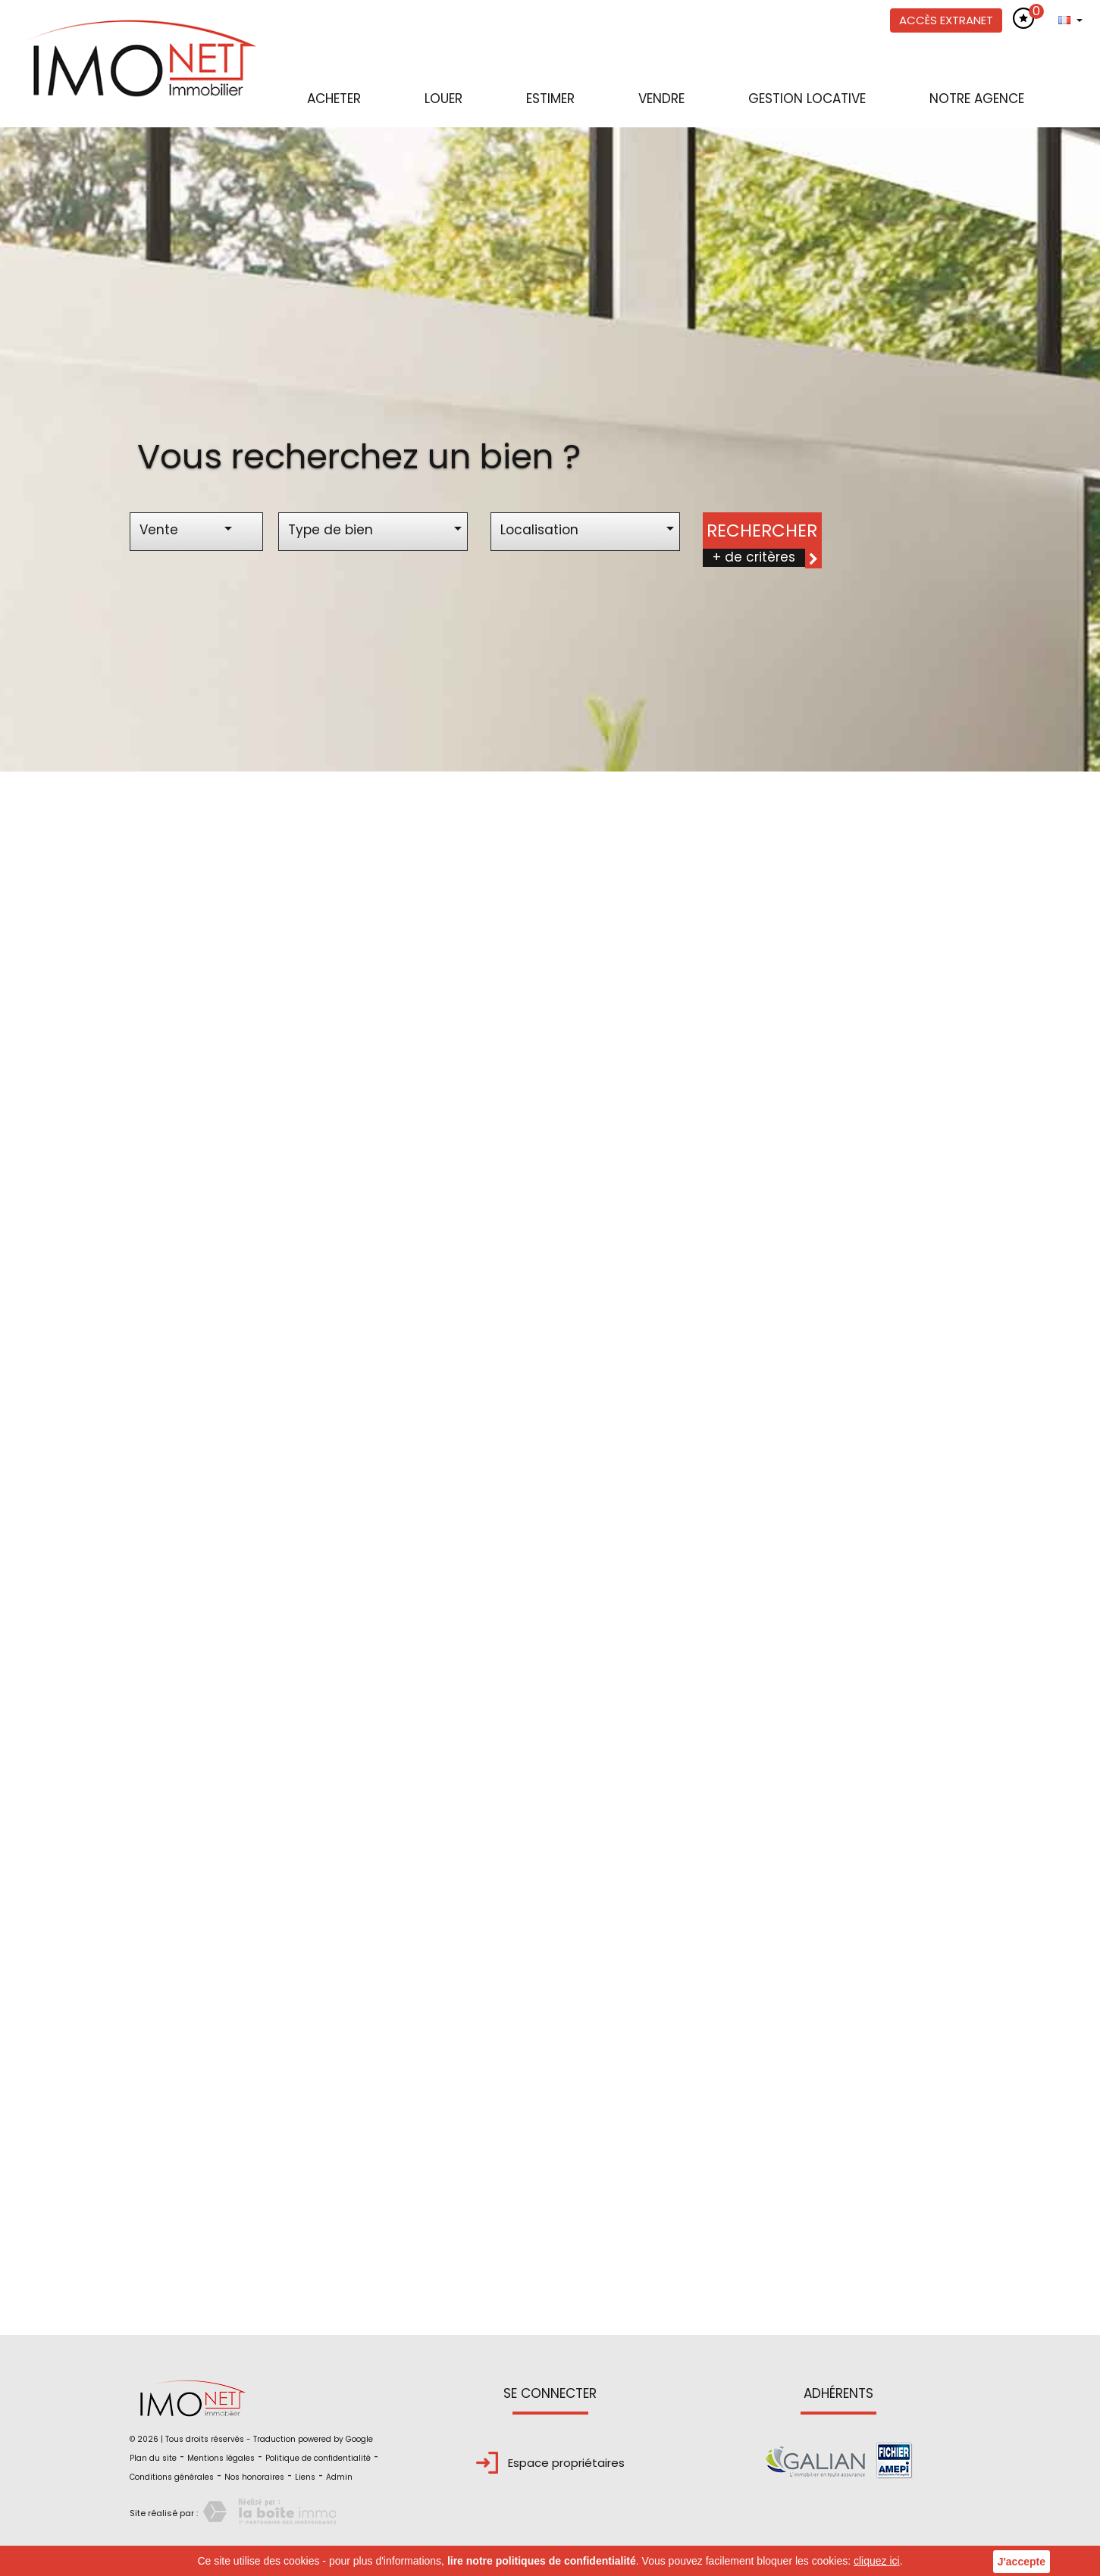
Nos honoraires (254, 2477)
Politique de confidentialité (318, 2458)
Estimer (550, 98)
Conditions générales (172, 2477)
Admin (339, 2477)
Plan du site (153, 2458)
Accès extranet (946, 20)
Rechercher (762, 530)
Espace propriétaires (550, 2463)
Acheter (334, 98)
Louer (443, 98)
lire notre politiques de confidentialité (541, 2561)
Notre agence (976, 98)
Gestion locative (807, 98)
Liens (305, 2477)
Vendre (661, 98)
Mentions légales (221, 2458)
